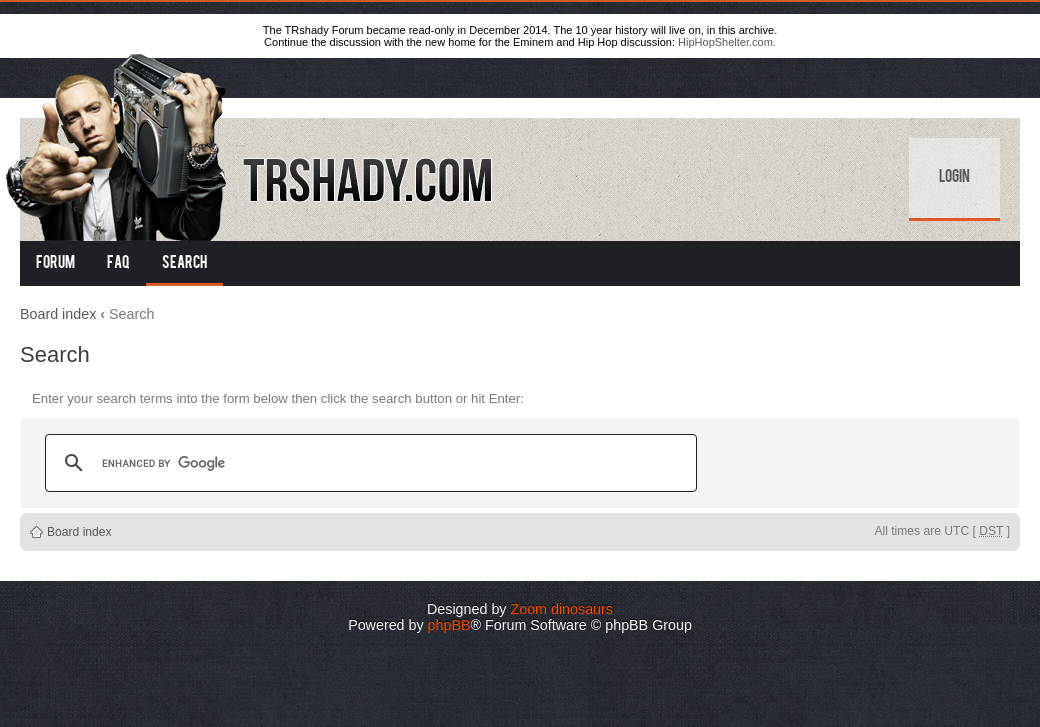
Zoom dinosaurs (561, 609)
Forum (55, 264)
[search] (368, 463)
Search (184, 264)
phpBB (449, 625)
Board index (58, 314)
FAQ (118, 264)
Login (954, 178)
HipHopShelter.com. (727, 42)
